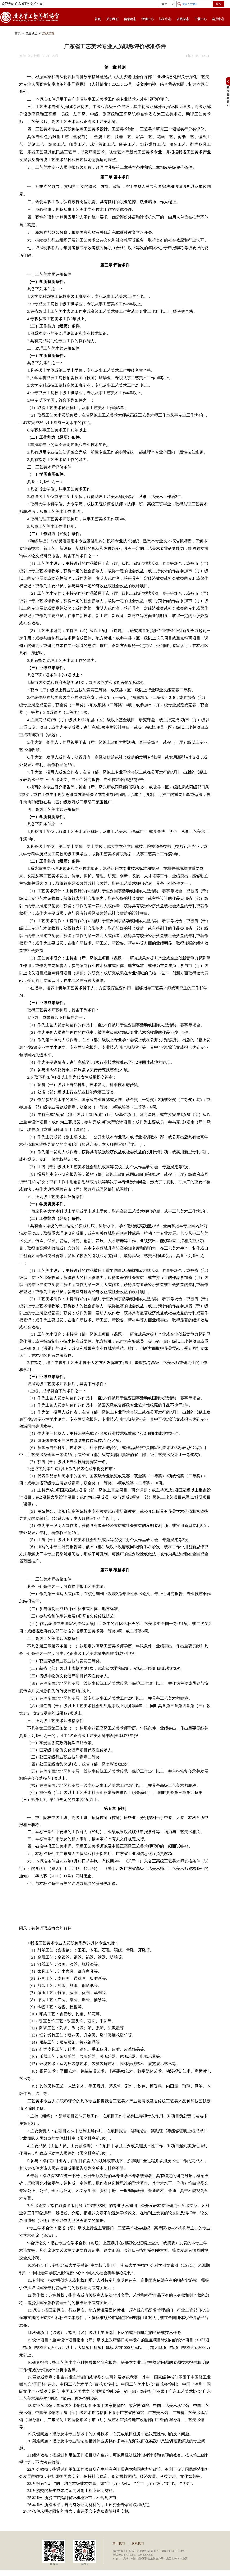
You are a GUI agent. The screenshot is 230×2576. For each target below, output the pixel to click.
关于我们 (112, 19)
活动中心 (147, 19)
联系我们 (137, 2543)
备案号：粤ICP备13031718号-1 (169, 2551)
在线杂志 (183, 19)
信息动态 (130, 19)
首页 (98, 19)
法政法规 (48, 33)
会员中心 (218, 19)
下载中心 (200, 19)
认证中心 (165, 19)
